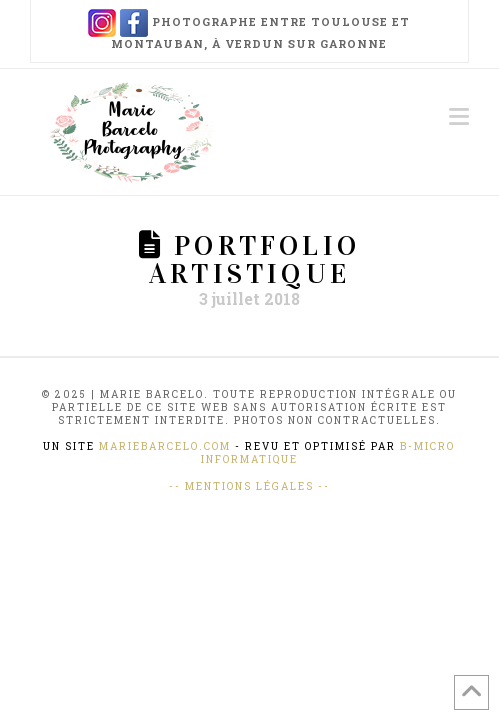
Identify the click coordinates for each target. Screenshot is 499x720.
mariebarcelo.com (165, 446)
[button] (459, 116)
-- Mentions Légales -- (249, 486)
